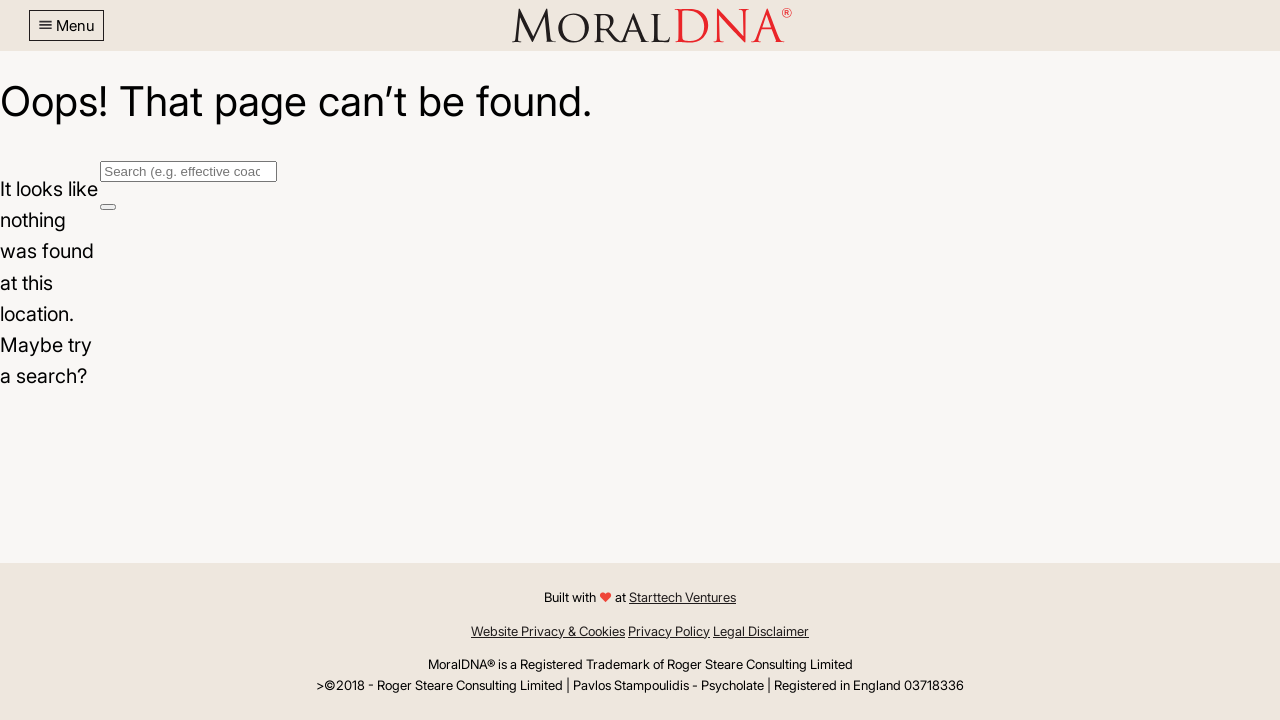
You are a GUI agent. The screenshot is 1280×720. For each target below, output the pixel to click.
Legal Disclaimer (761, 631)
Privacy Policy (669, 631)
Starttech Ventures (682, 597)
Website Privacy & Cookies (548, 631)
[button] (66, 25)
